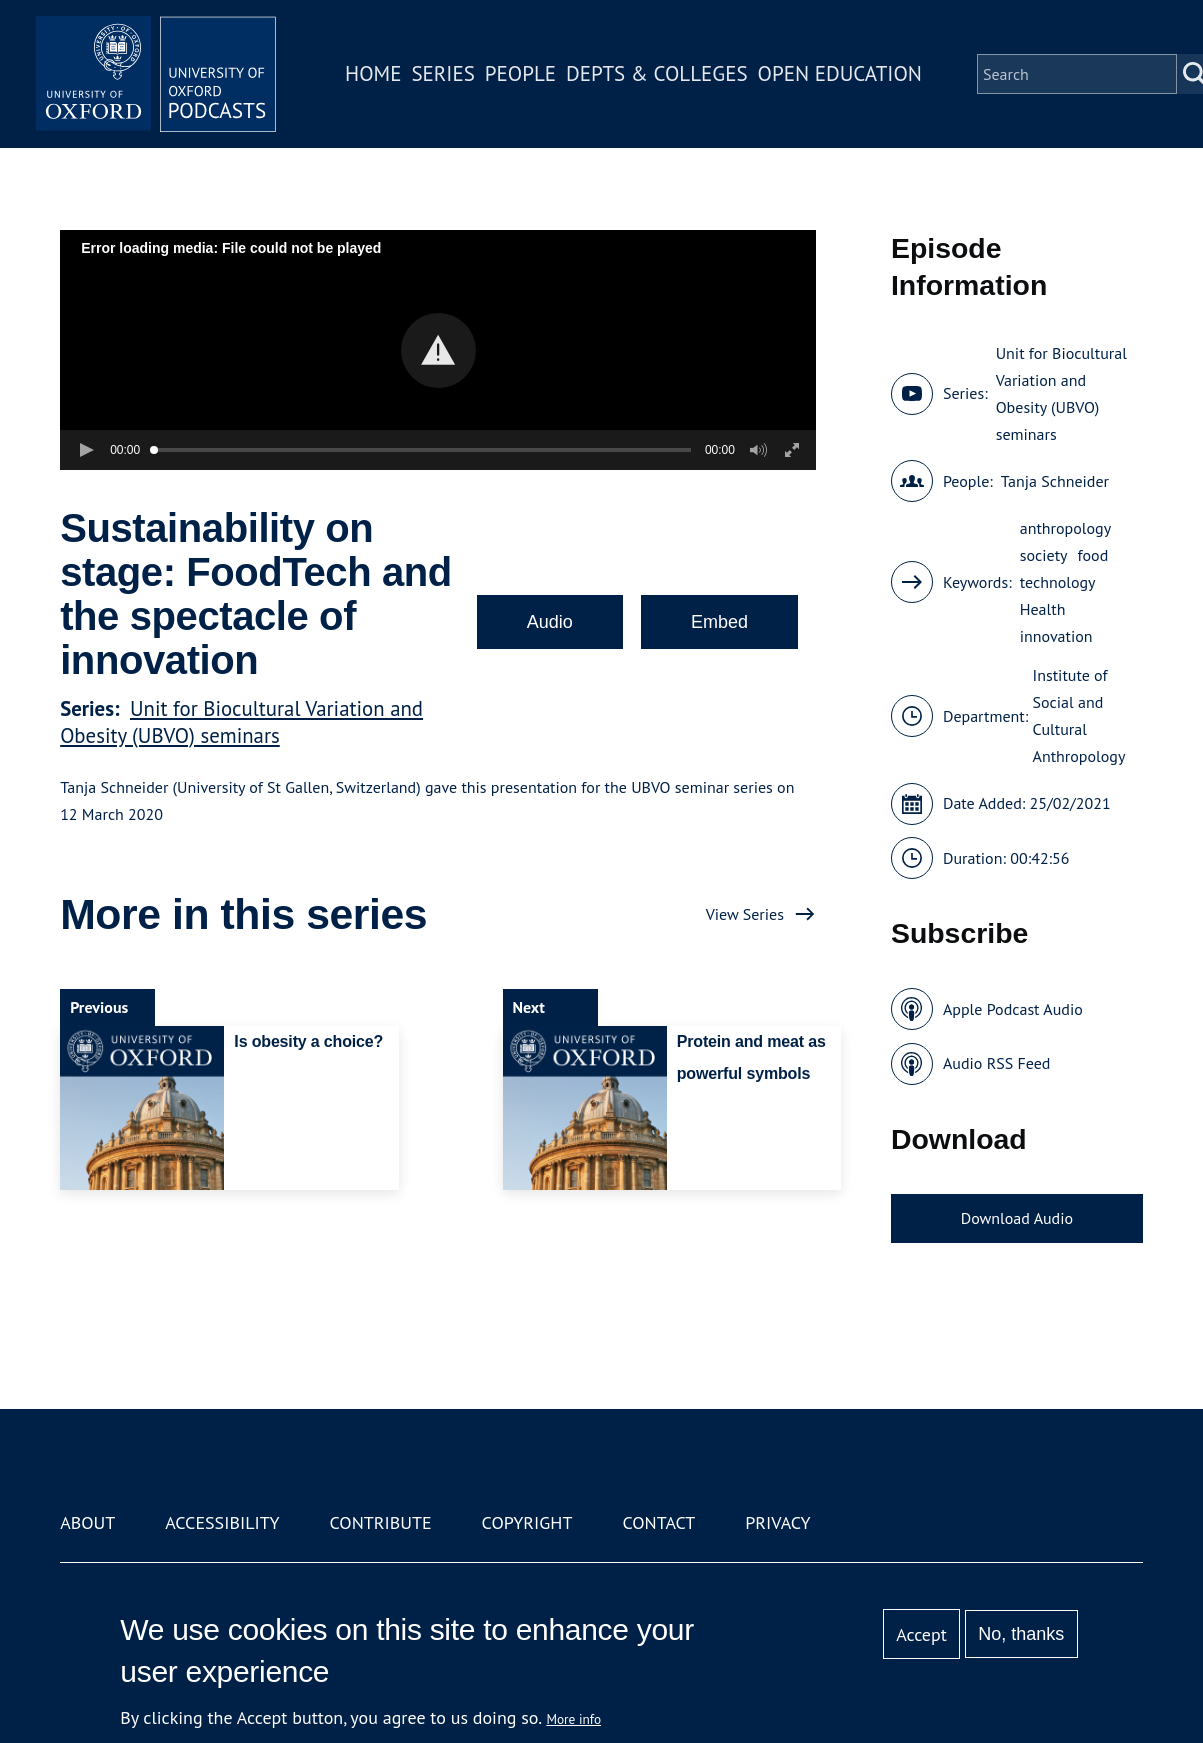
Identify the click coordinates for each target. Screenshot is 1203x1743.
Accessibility (222, 1522)
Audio (550, 622)
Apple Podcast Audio (1013, 1009)
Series (442, 73)
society (1044, 555)
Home (373, 73)
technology (1058, 582)
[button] (438, 350)
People (520, 73)
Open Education (840, 73)
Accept (921, 1634)
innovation (1056, 636)
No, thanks (1021, 1634)
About (87, 1522)
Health (1043, 609)
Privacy (777, 1522)
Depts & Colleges (657, 73)
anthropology (1065, 528)
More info (573, 1719)
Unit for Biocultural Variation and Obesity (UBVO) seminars (241, 722)
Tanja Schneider (1055, 481)
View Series (745, 914)
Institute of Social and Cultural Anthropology (1079, 715)
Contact (658, 1522)
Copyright (527, 1522)
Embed (719, 622)
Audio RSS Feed (996, 1063)
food (1093, 555)
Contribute (381, 1522)
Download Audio (1017, 1218)
